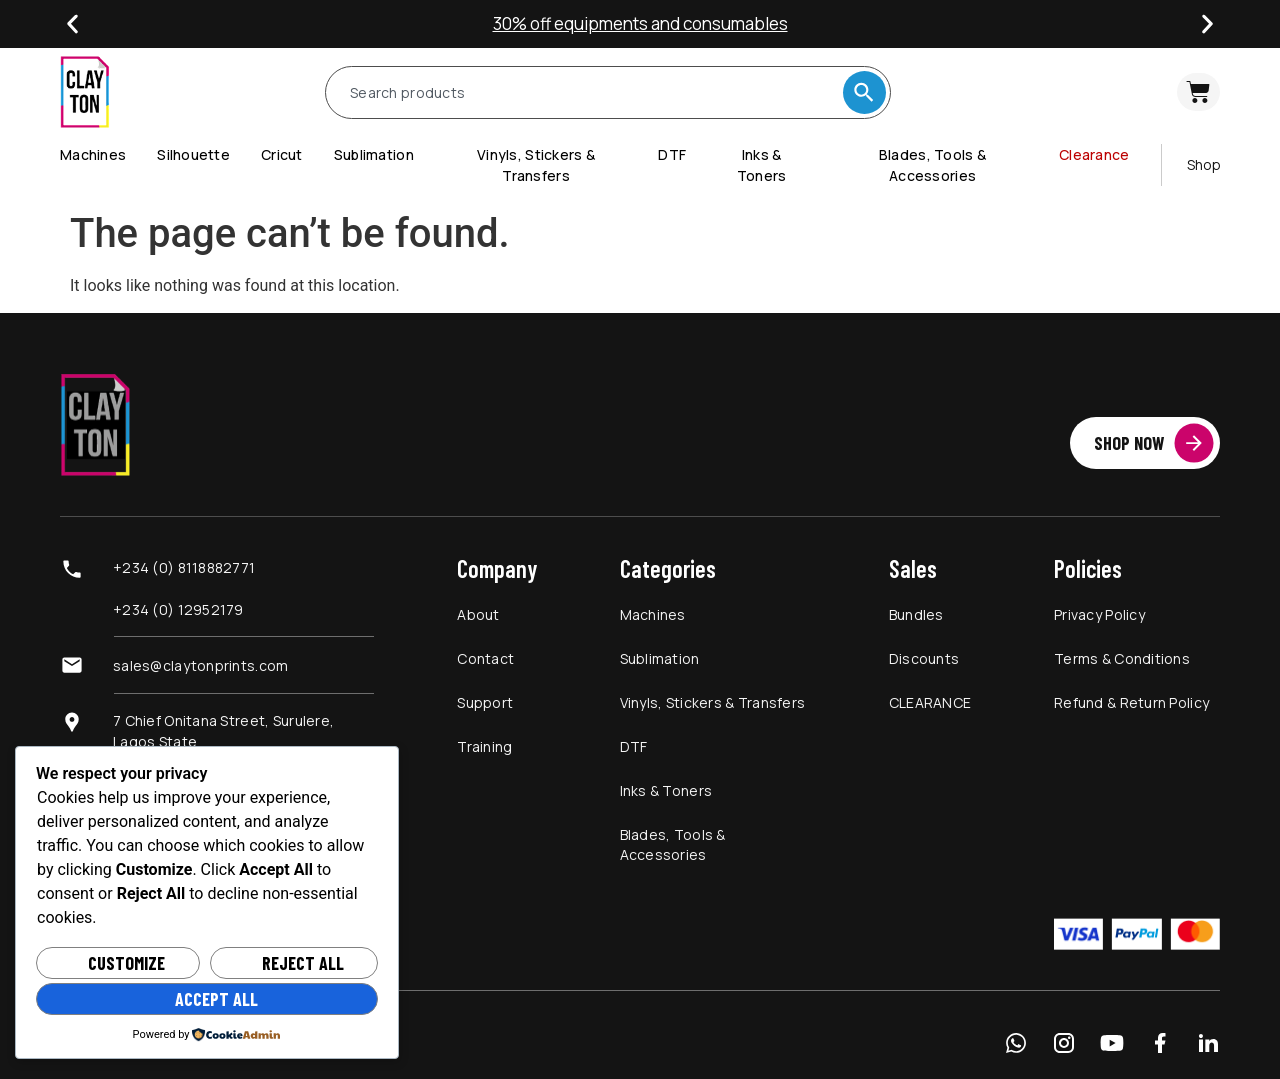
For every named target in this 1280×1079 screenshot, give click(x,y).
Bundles (916, 614)
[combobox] (592, 92)
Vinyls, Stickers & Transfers (713, 702)
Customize (126, 963)
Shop (1204, 164)
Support (485, 702)
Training (484, 746)
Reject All (303, 963)
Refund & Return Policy (1131, 702)
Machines (653, 614)
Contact (485, 658)
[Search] (864, 92)
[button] (72, 24)
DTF (634, 746)
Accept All (216, 999)
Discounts (924, 658)
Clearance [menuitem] (1094, 154)
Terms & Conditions (1122, 658)
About (478, 614)
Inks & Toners (666, 790)
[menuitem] (108, 154)
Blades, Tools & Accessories (673, 844)
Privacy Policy (1099, 614)
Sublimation (660, 658)
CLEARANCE (930, 702)
